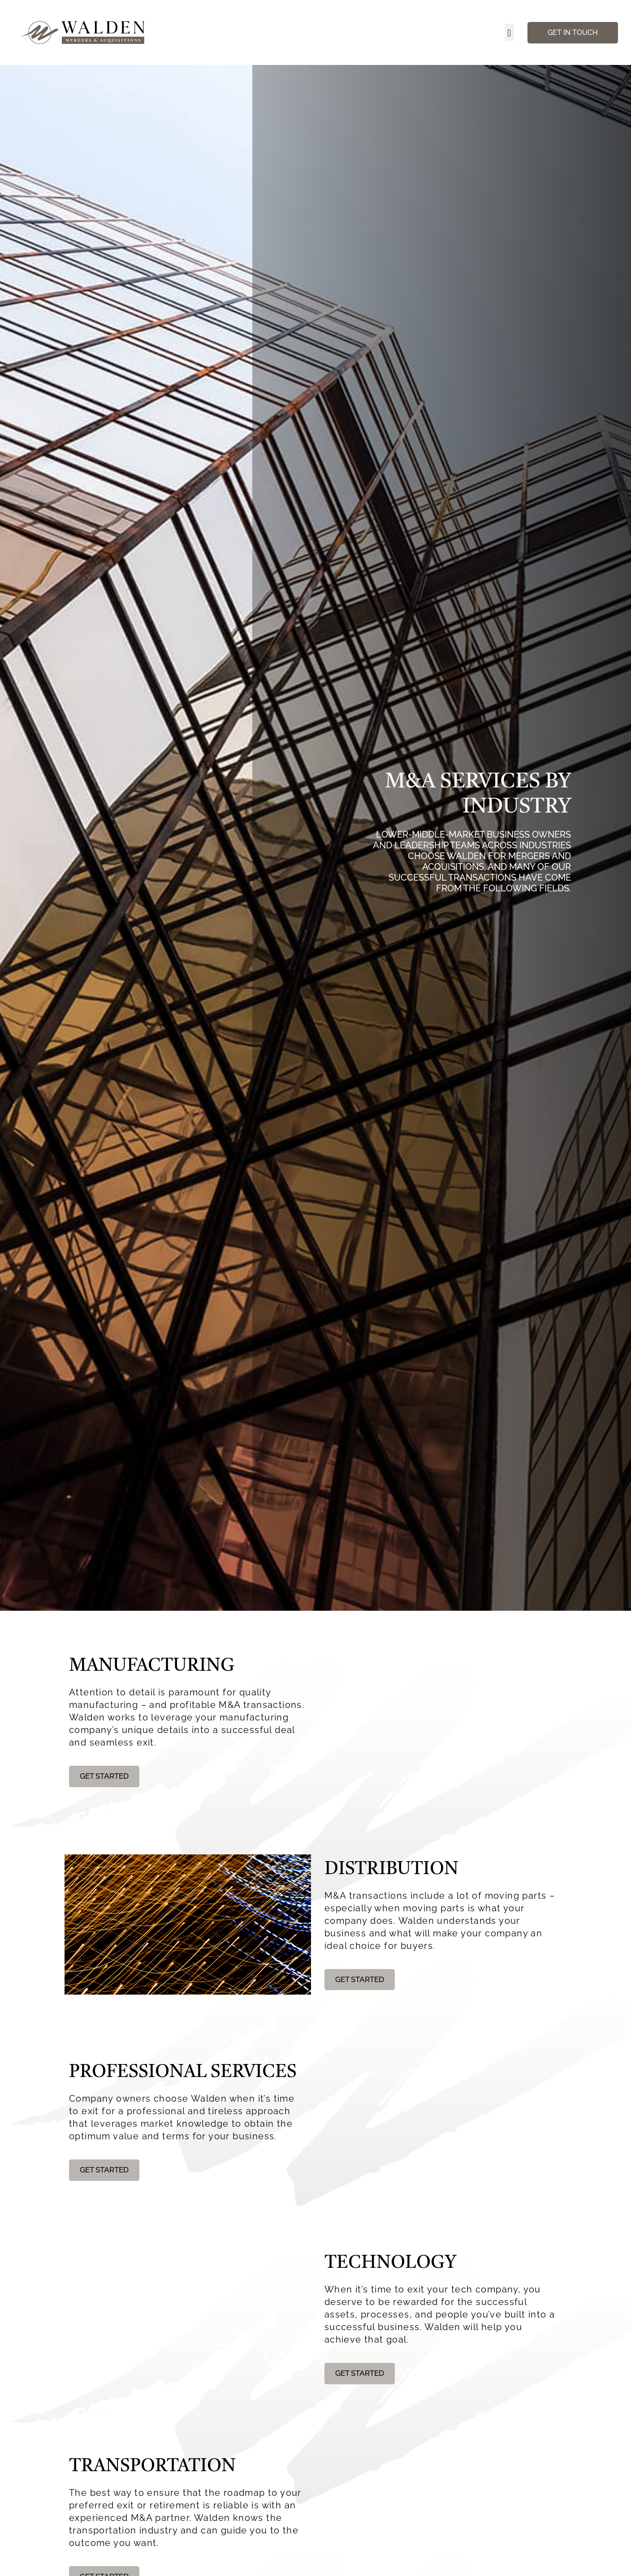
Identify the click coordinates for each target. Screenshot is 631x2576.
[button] (509, 32)
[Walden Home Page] (84, 32)
